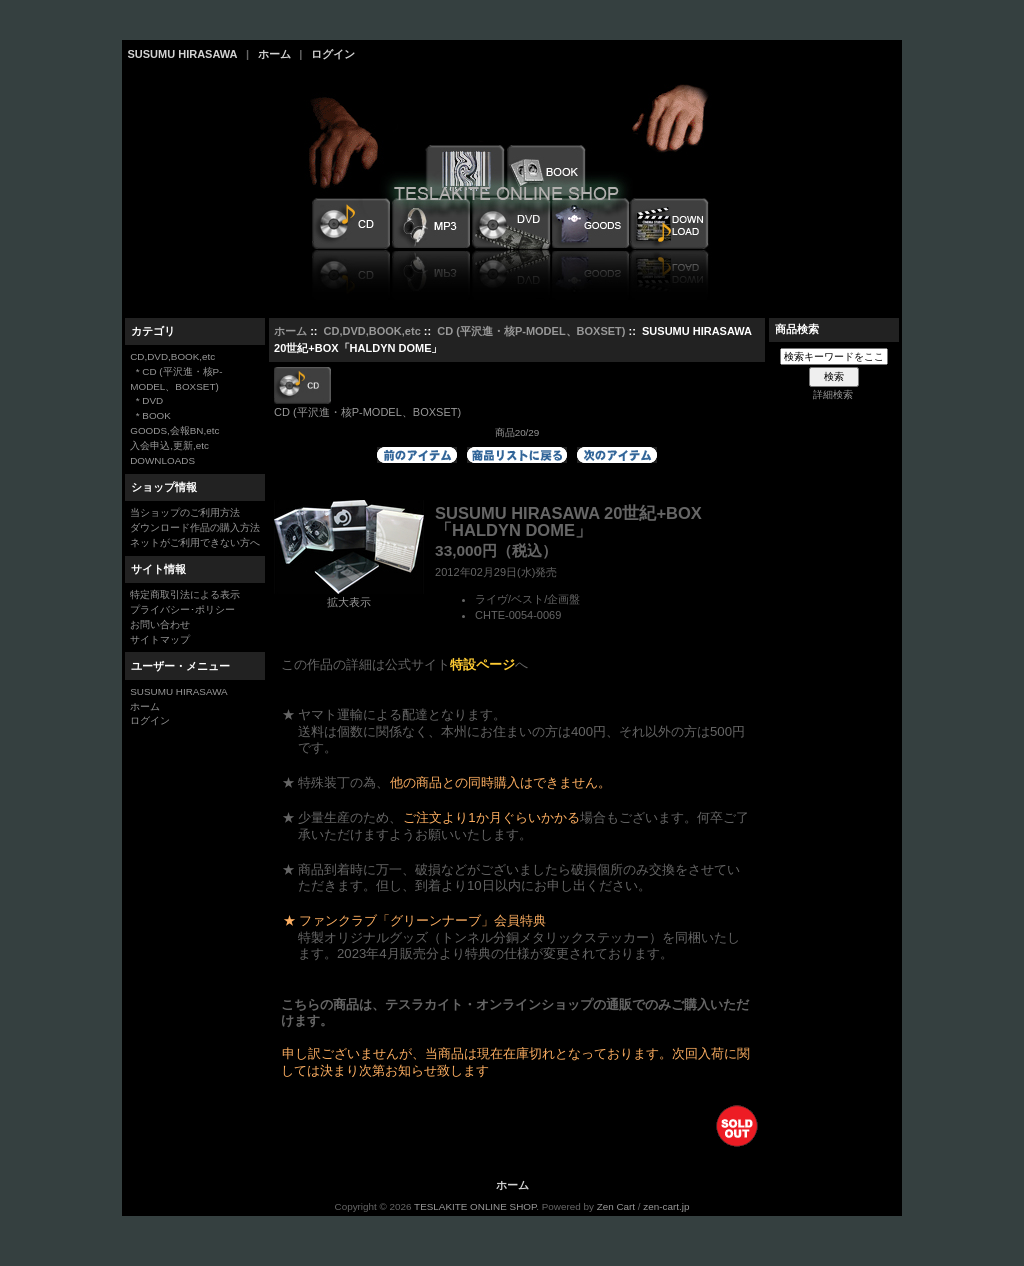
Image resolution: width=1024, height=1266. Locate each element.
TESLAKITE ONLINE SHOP (475, 1206)
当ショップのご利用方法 (185, 512)
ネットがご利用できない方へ (195, 542)
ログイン (333, 54)
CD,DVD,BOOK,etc (372, 331)
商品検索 (797, 329)
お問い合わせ (160, 624)
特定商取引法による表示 (185, 594)
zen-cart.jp (666, 1206)
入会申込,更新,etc (169, 445)
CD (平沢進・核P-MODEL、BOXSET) (531, 331)
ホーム (274, 54)
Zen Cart (616, 1206)
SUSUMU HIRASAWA (183, 54)
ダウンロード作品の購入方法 (195, 527)
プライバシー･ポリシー (182, 609)
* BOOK (150, 415)
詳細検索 (833, 394)
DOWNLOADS (162, 460)
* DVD (146, 400)
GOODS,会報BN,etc (174, 430)
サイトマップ (160, 639)
